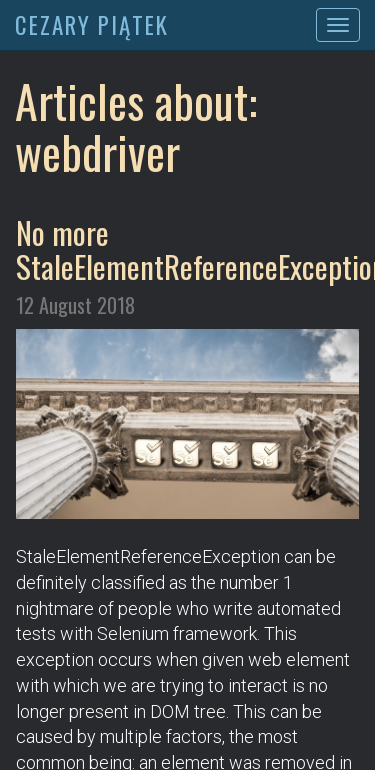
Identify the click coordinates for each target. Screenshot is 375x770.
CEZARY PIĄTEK (92, 25)
